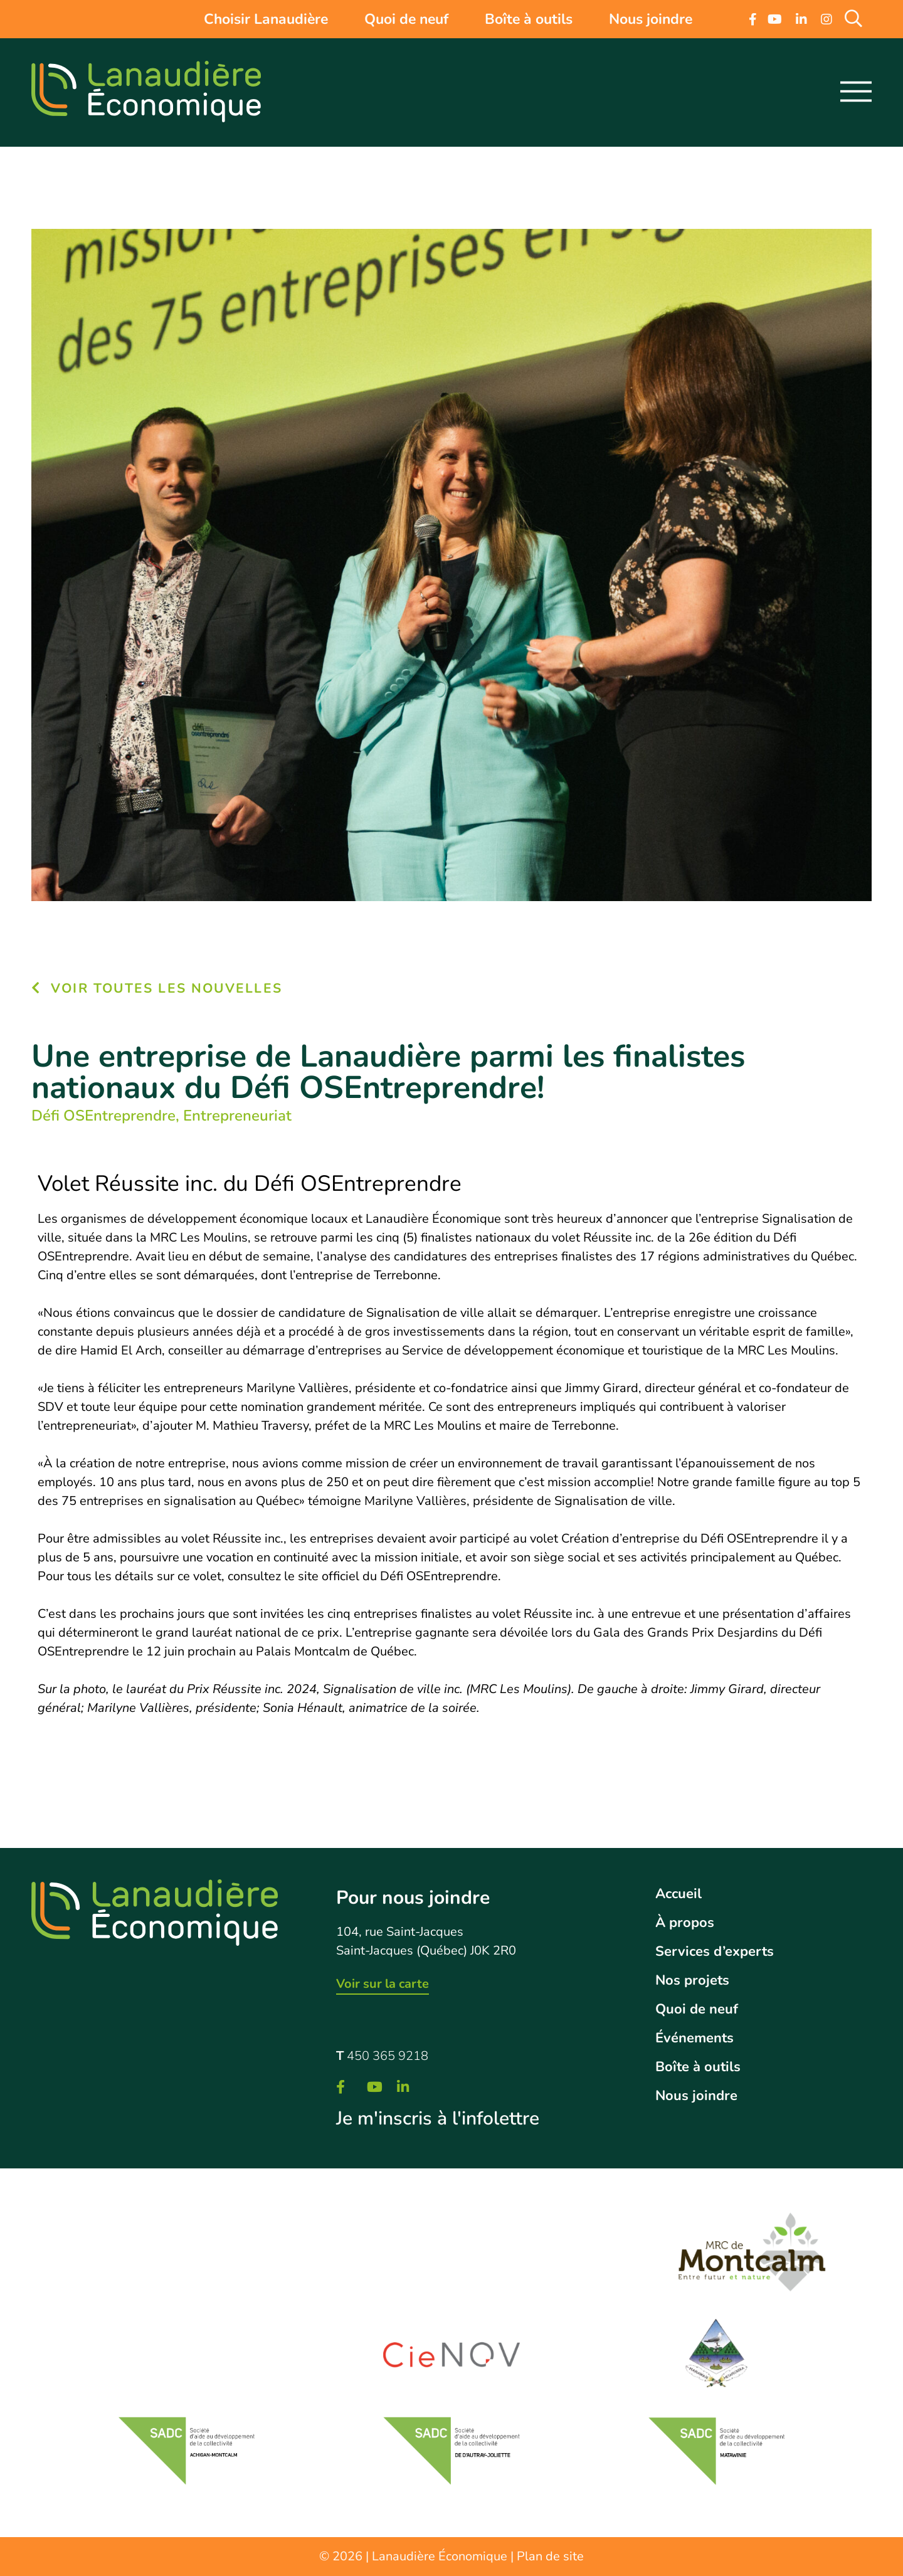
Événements (694, 2038)
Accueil (678, 1893)
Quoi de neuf (406, 19)
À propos (684, 1922)
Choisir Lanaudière (266, 19)
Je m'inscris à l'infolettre (437, 2118)
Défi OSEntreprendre (103, 1116)
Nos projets (692, 1980)
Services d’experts (714, 1951)
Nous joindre (650, 19)
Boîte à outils (529, 19)
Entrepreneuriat (237, 1116)
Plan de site (550, 2556)
